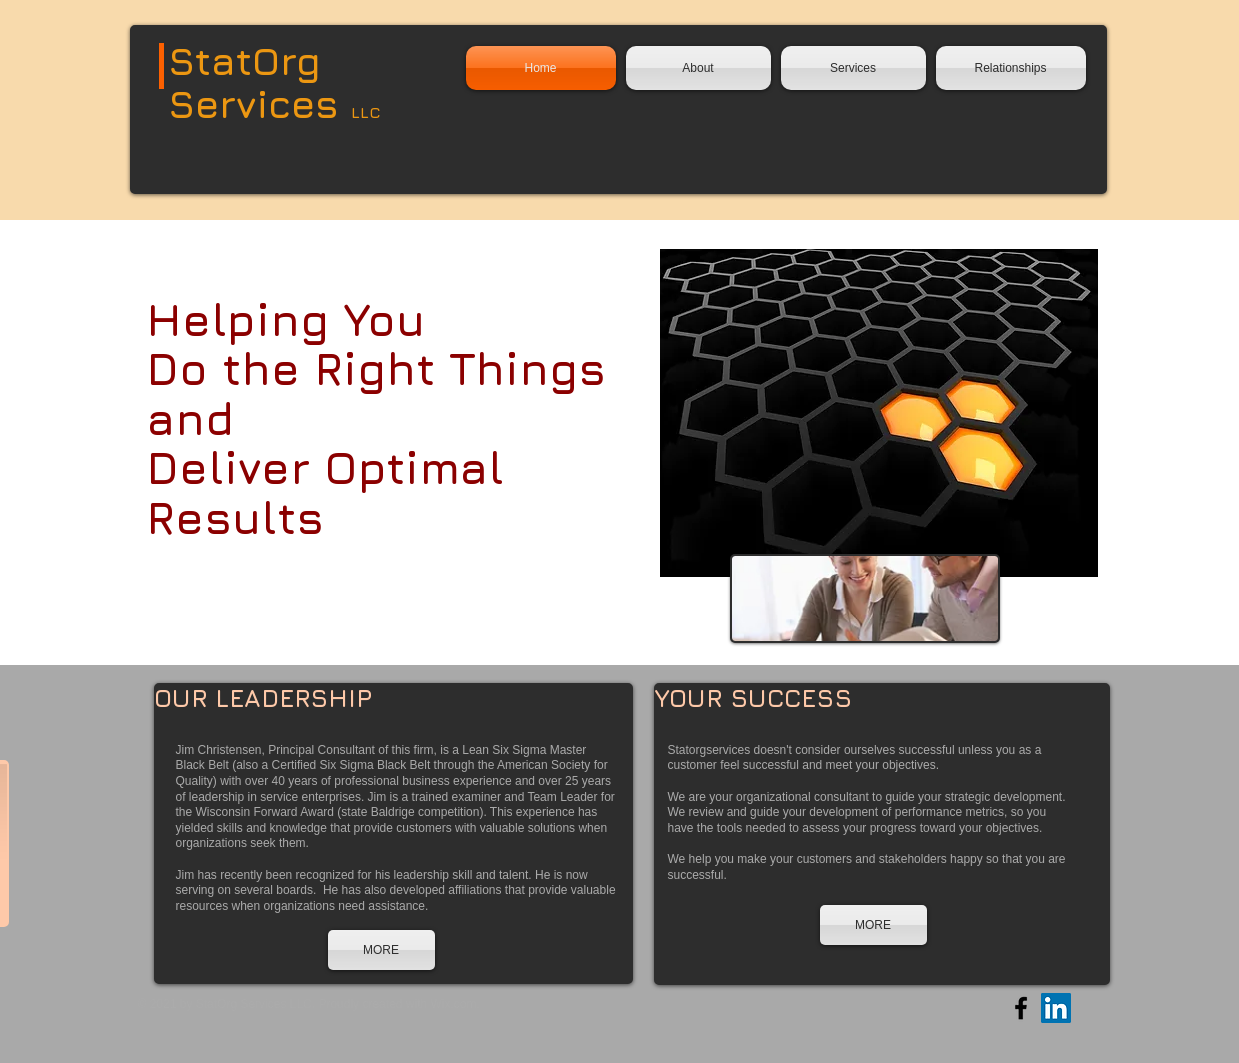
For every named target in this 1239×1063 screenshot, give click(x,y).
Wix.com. (454, 1004)
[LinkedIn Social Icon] (1056, 1008)
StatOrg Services (259, 82)
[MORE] (381, 950)
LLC (366, 112)
